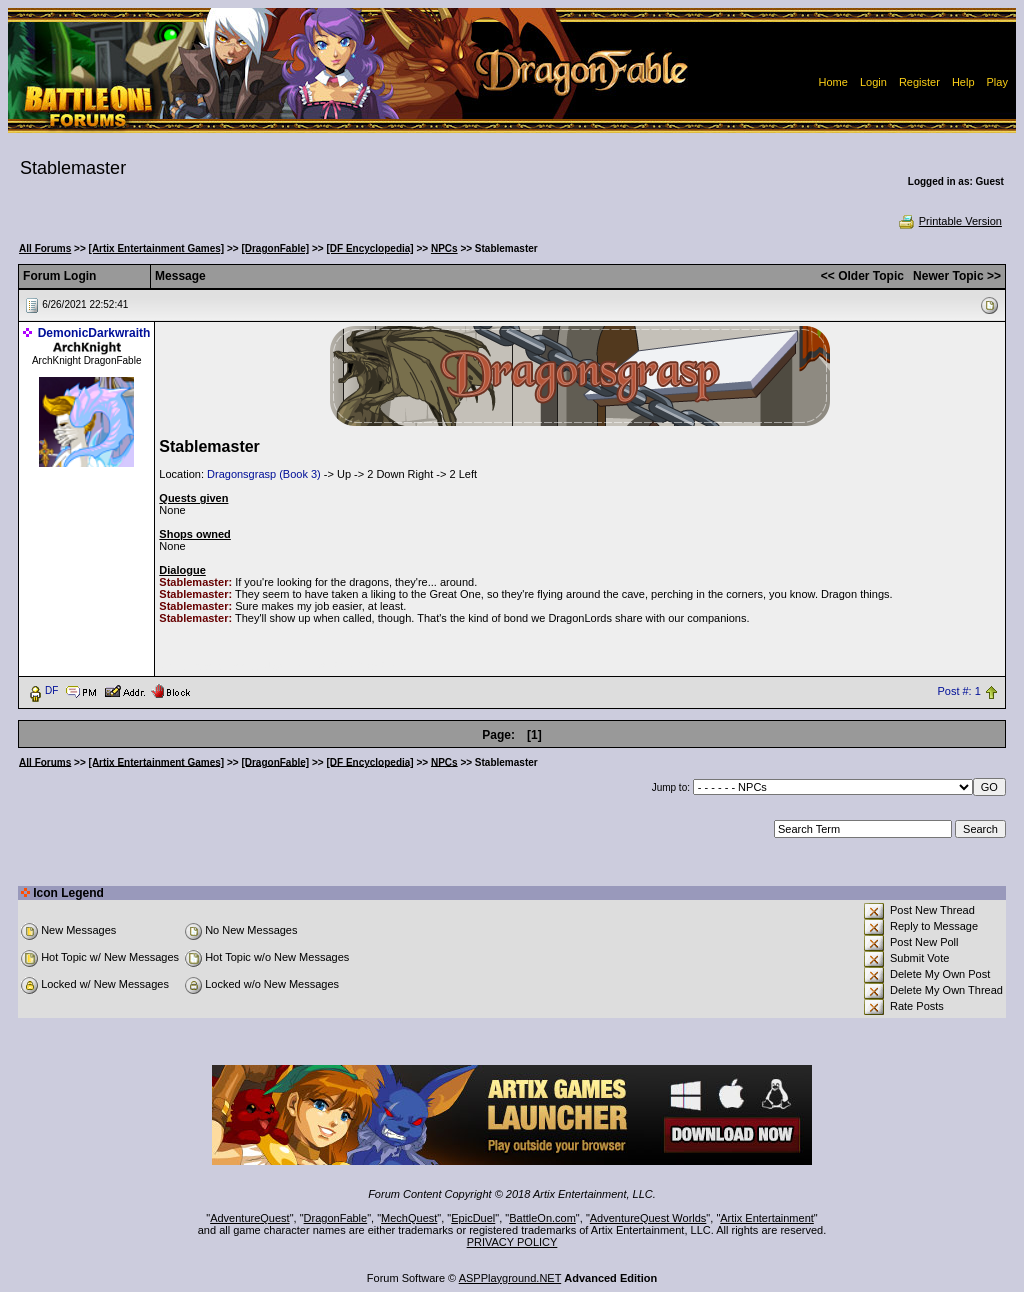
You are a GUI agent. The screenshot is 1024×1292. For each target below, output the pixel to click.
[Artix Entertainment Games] (157, 248)
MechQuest (409, 1218)
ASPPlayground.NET (510, 1278)
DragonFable (336, 1218)
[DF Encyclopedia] (369, 248)
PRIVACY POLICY (512, 1242)
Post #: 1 (958, 691)
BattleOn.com (542, 1218)
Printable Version (949, 221)
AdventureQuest (250, 1218)
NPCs (444, 248)
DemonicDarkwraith (94, 333)
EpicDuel (473, 1218)
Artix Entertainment (767, 1218)
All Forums (45, 248)
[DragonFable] (275, 248)
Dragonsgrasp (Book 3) (264, 474)
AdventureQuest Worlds (648, 1218)
